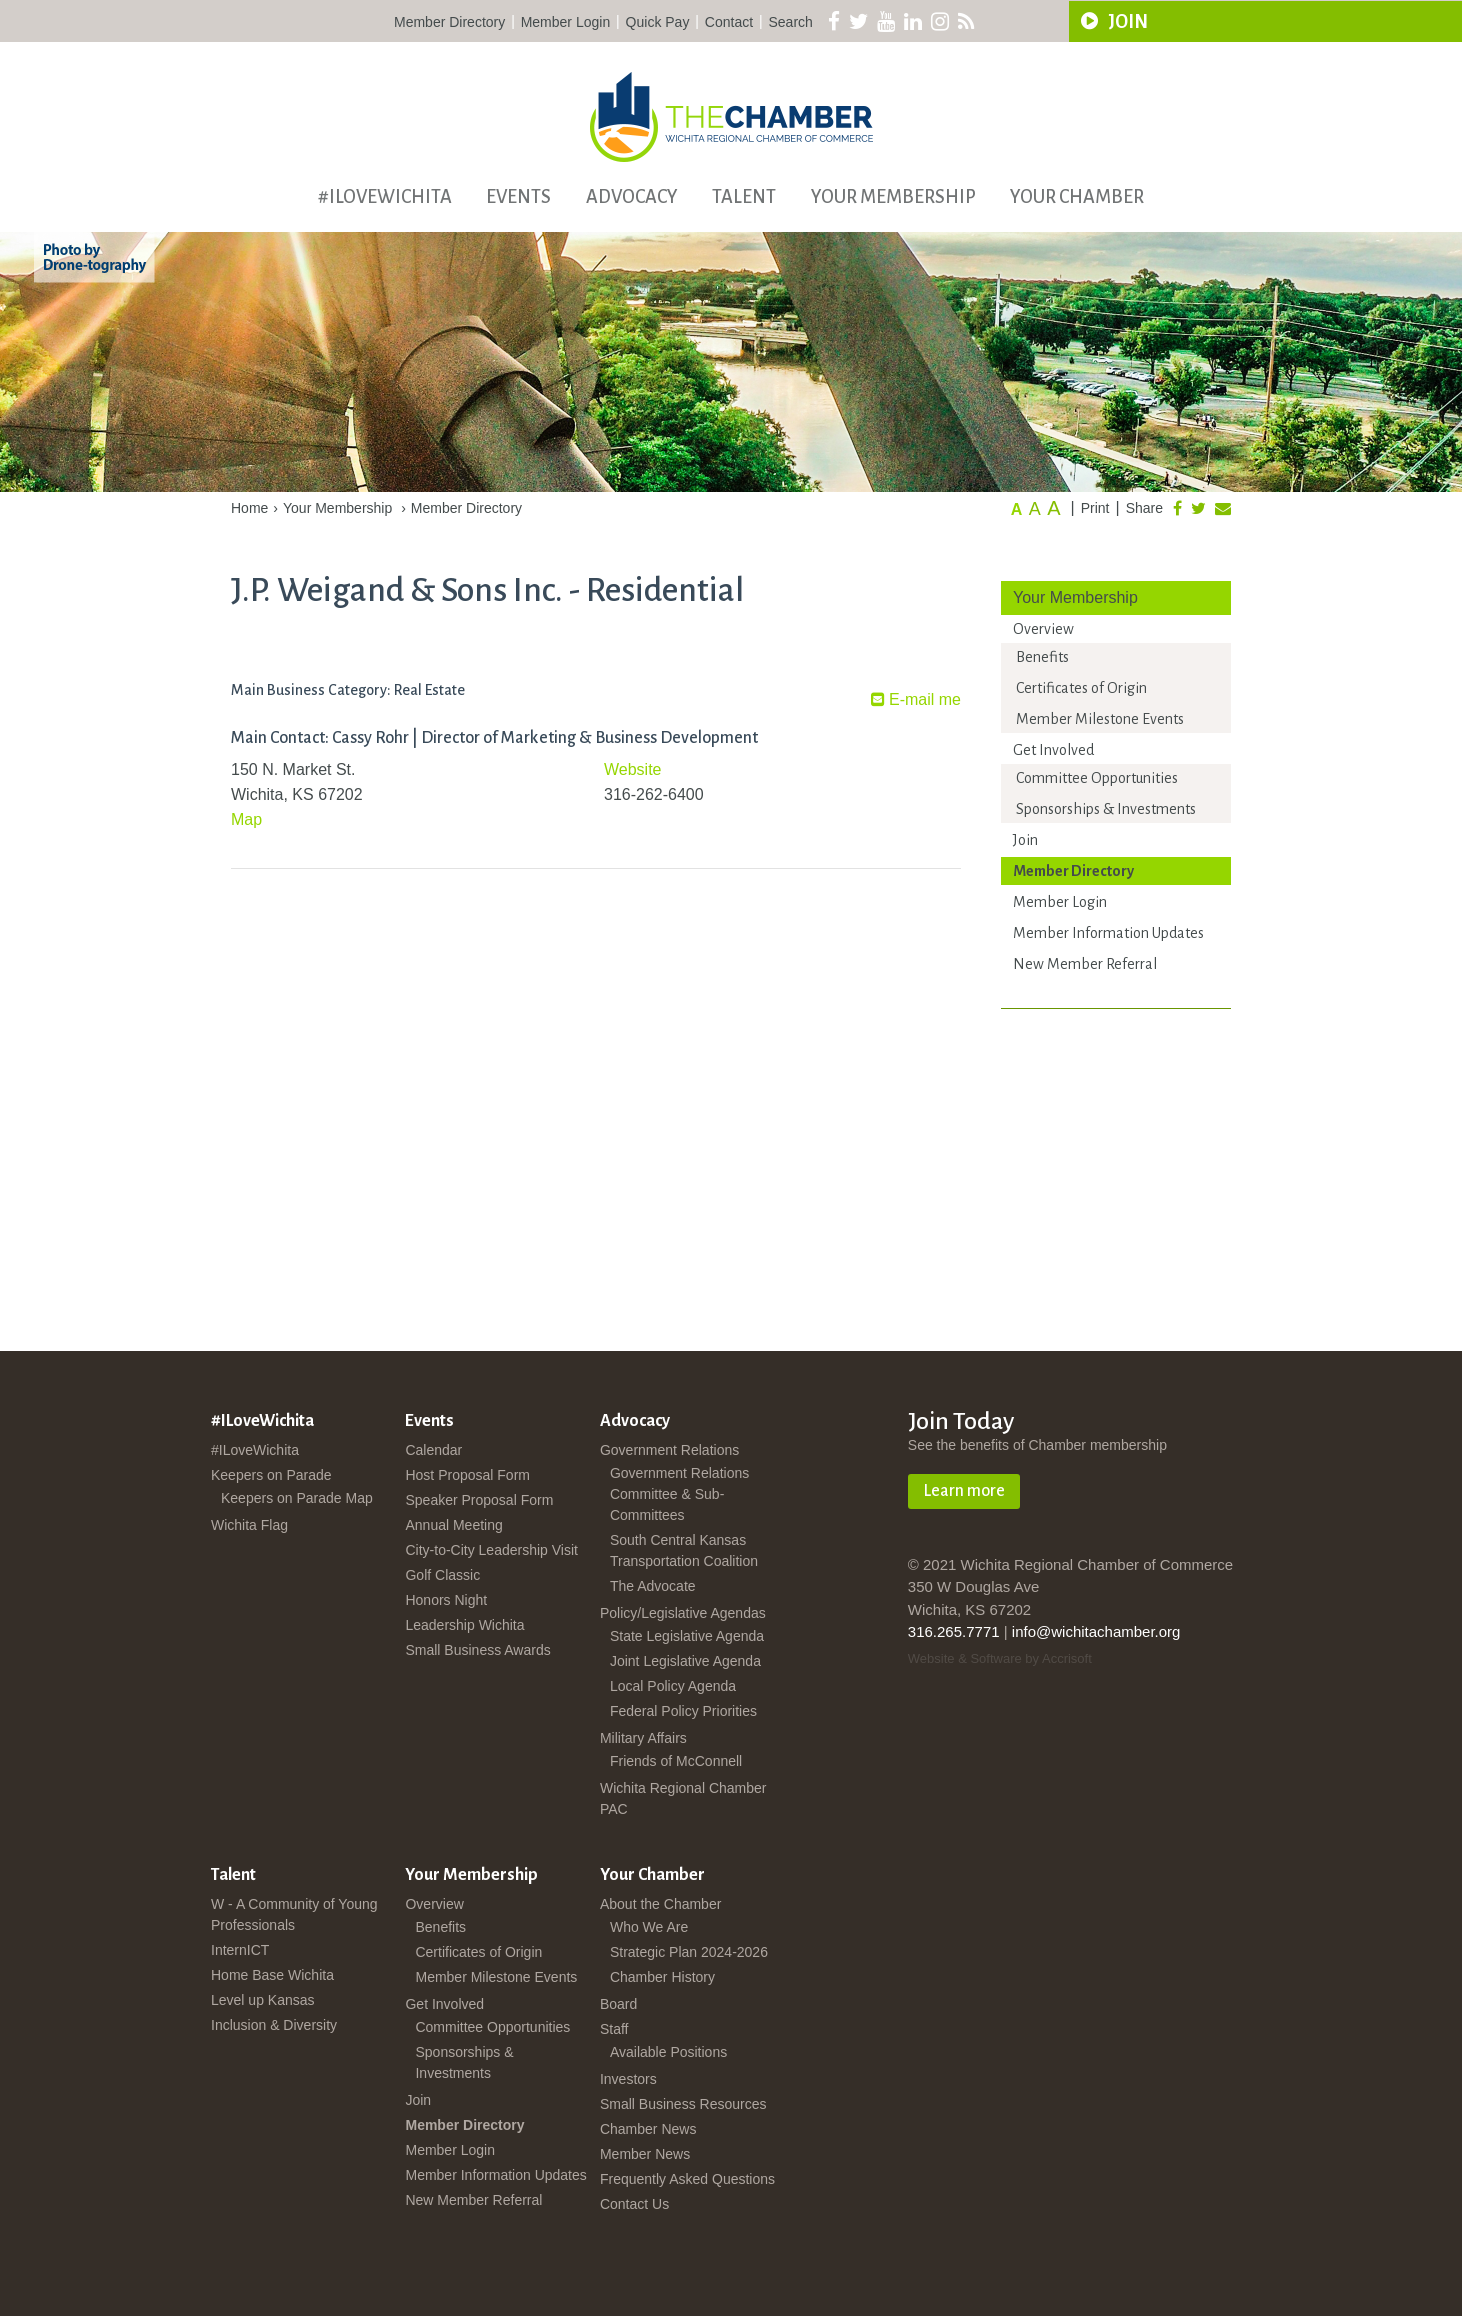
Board (618, 2004)
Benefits (1042, 657)
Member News (645, 2154)
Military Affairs (643, 1738)
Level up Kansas (263, 2000)
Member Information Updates (1108, 933)
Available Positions (668, 2052)
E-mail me (916, 699)
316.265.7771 (954, 1631)
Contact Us (634, 2204)
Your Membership (893, 197)
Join (1025, 840)
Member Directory (449, 22)
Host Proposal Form (467, 1475)
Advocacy (632, 197)
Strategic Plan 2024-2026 (689, 1952)
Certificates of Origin (1081, 688)
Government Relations (669, 1450)
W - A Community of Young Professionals (294, 1914)
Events (518, 197)
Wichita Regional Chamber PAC (683, 1798)
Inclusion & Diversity (274, 2025)
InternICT (240, 1950)
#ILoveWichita (385, 197)
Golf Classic (442, 1575)
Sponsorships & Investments (1106, 809)
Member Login (566, 22)
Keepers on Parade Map (297, 1498)
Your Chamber (1077, 197)
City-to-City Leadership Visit (491, 1550)
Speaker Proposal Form (479, 1500)
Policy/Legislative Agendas (683, 1613)
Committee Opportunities (1097, 778)
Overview (1043, 629)
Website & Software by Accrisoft (1000, 1658)
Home (249, 508)
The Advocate (653, 1586)
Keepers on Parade (271, 1475)
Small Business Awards (477, 1650)
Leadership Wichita (464, 1625)
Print (1095, 508)
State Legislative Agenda (687, 1636)
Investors (628, 2079)
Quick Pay (658, 22)
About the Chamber (660, 1904)
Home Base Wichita (272, 1975)
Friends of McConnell (676, 1761)
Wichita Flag (249, 1525)
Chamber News (648, 2129)
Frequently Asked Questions (687, 2179)
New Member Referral (1085, 964)
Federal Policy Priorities (683, 1711)
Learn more (964, 1491)
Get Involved (1053, 750)
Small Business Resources (683, 2104)
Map (246, 819)
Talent (744, 197)
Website (633, 769)
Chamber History (662, 1977)
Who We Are (649, 1927)
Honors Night (446, 1600)
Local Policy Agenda (673, 1686)
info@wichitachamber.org (1096, 1631)
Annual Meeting (453, 1525)
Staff (614, 2029)
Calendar (433, 1450)
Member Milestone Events (1100, 719)
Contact (729, 22)
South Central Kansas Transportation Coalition (684, 1550)
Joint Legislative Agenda (685, 1661)
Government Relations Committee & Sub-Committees (679, 1494)
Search (791, 22)
